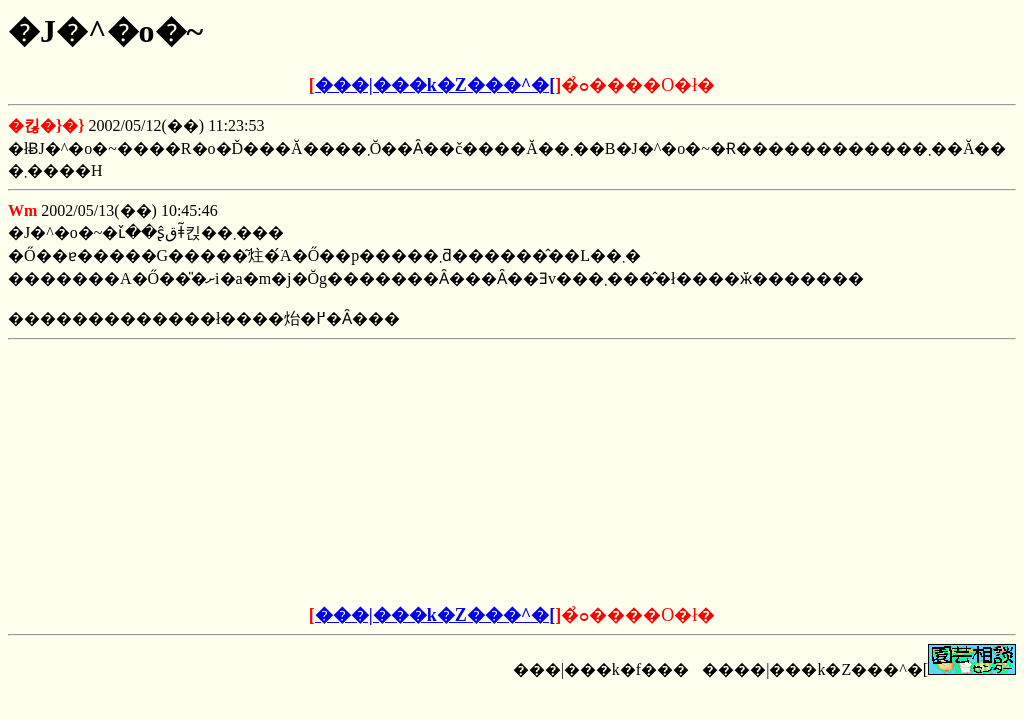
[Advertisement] (360, 473)
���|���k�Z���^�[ (435, 85)
